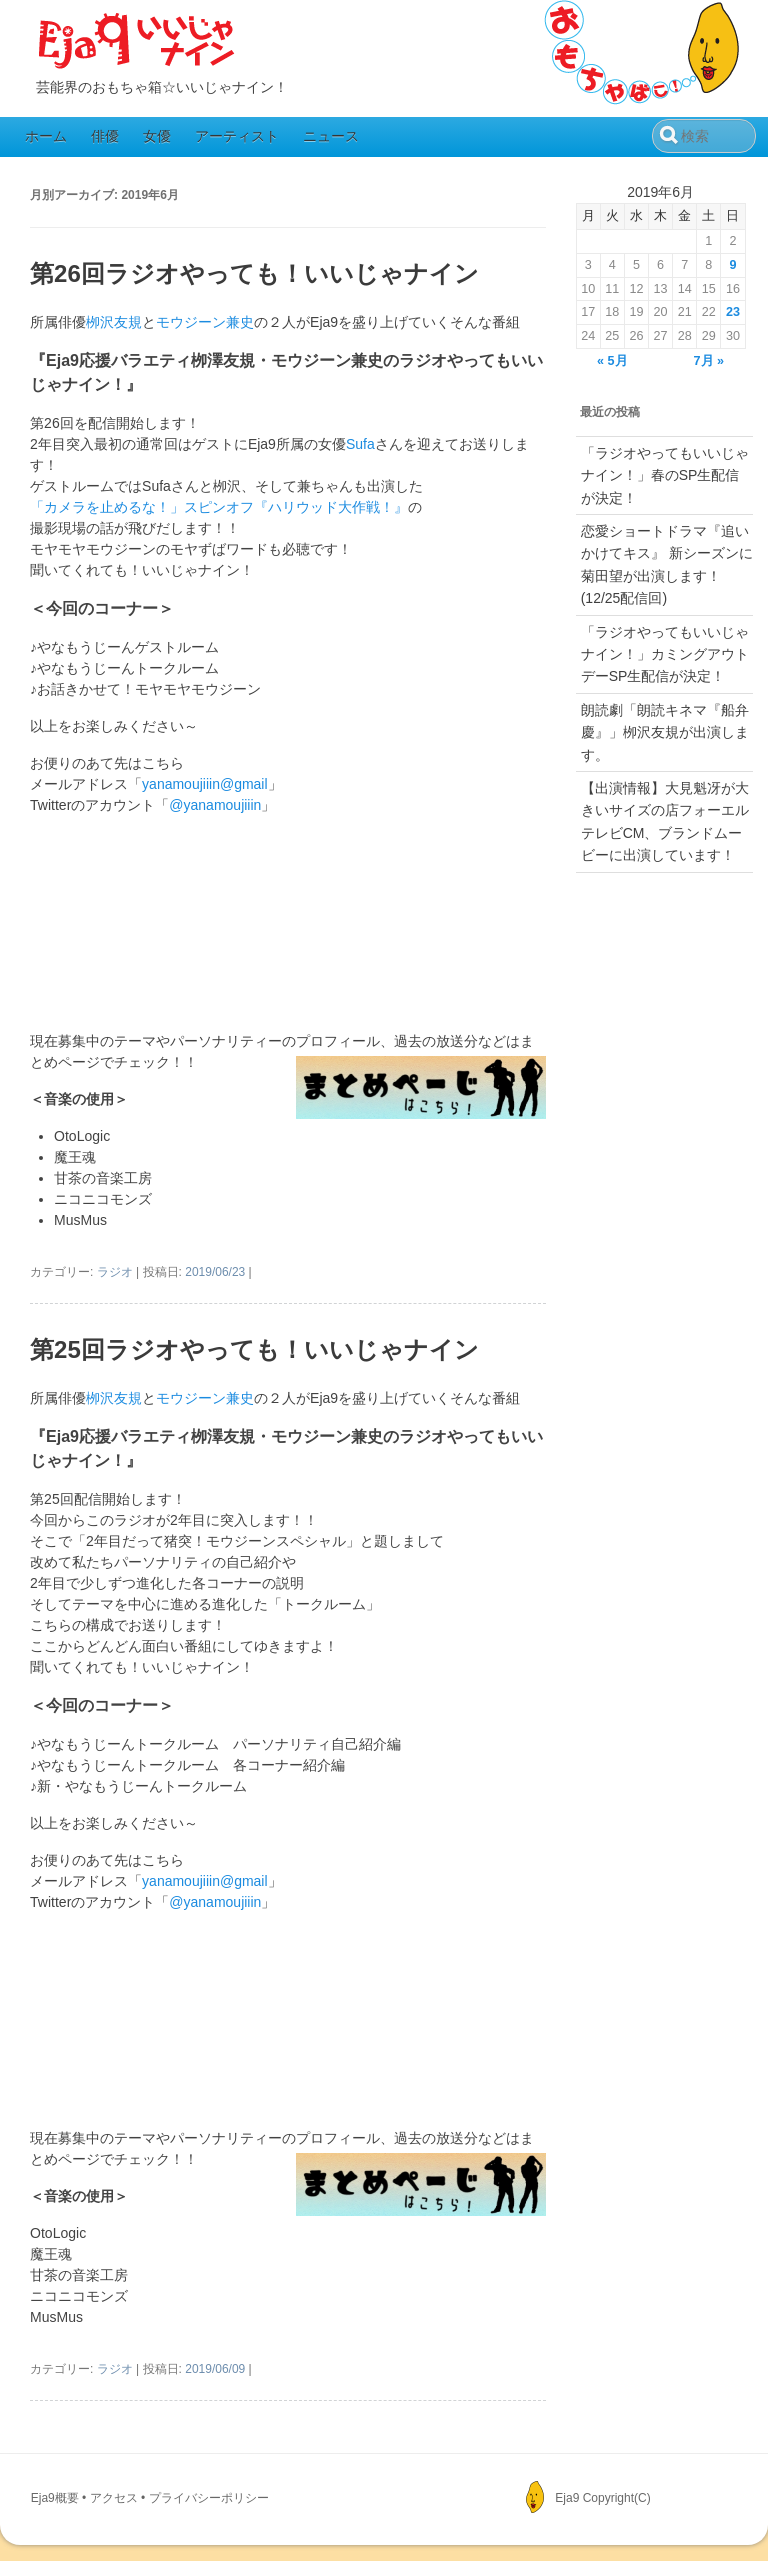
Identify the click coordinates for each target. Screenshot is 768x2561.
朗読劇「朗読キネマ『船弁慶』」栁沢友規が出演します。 (665, 732)
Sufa (360, 444)
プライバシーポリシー (209, 2498)
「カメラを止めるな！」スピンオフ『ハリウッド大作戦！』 (219, 507)
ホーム (46, 136)
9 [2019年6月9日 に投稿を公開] (732, 265)
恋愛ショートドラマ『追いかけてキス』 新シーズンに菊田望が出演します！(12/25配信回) (667, 564)
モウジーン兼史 (205, 322)
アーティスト (237, 136)
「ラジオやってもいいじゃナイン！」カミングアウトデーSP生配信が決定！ (665, 654)
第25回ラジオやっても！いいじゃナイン (254, 1349)
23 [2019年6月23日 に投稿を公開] (733, 312)
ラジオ (115, 1272)
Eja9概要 (55, 2498)
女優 (157, 136)
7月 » (709, 361)
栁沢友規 (114, 322)
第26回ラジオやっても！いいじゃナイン (254, 273)
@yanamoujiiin (215, 805)
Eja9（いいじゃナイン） (137, 42)
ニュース (331, 136)
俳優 (105, 136)
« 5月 (612, 361)
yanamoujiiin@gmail (205, 784)
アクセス (114, 2498)
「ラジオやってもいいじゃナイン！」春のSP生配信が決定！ (665, 475)
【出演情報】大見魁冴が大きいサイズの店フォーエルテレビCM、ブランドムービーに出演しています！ (665, 821)
